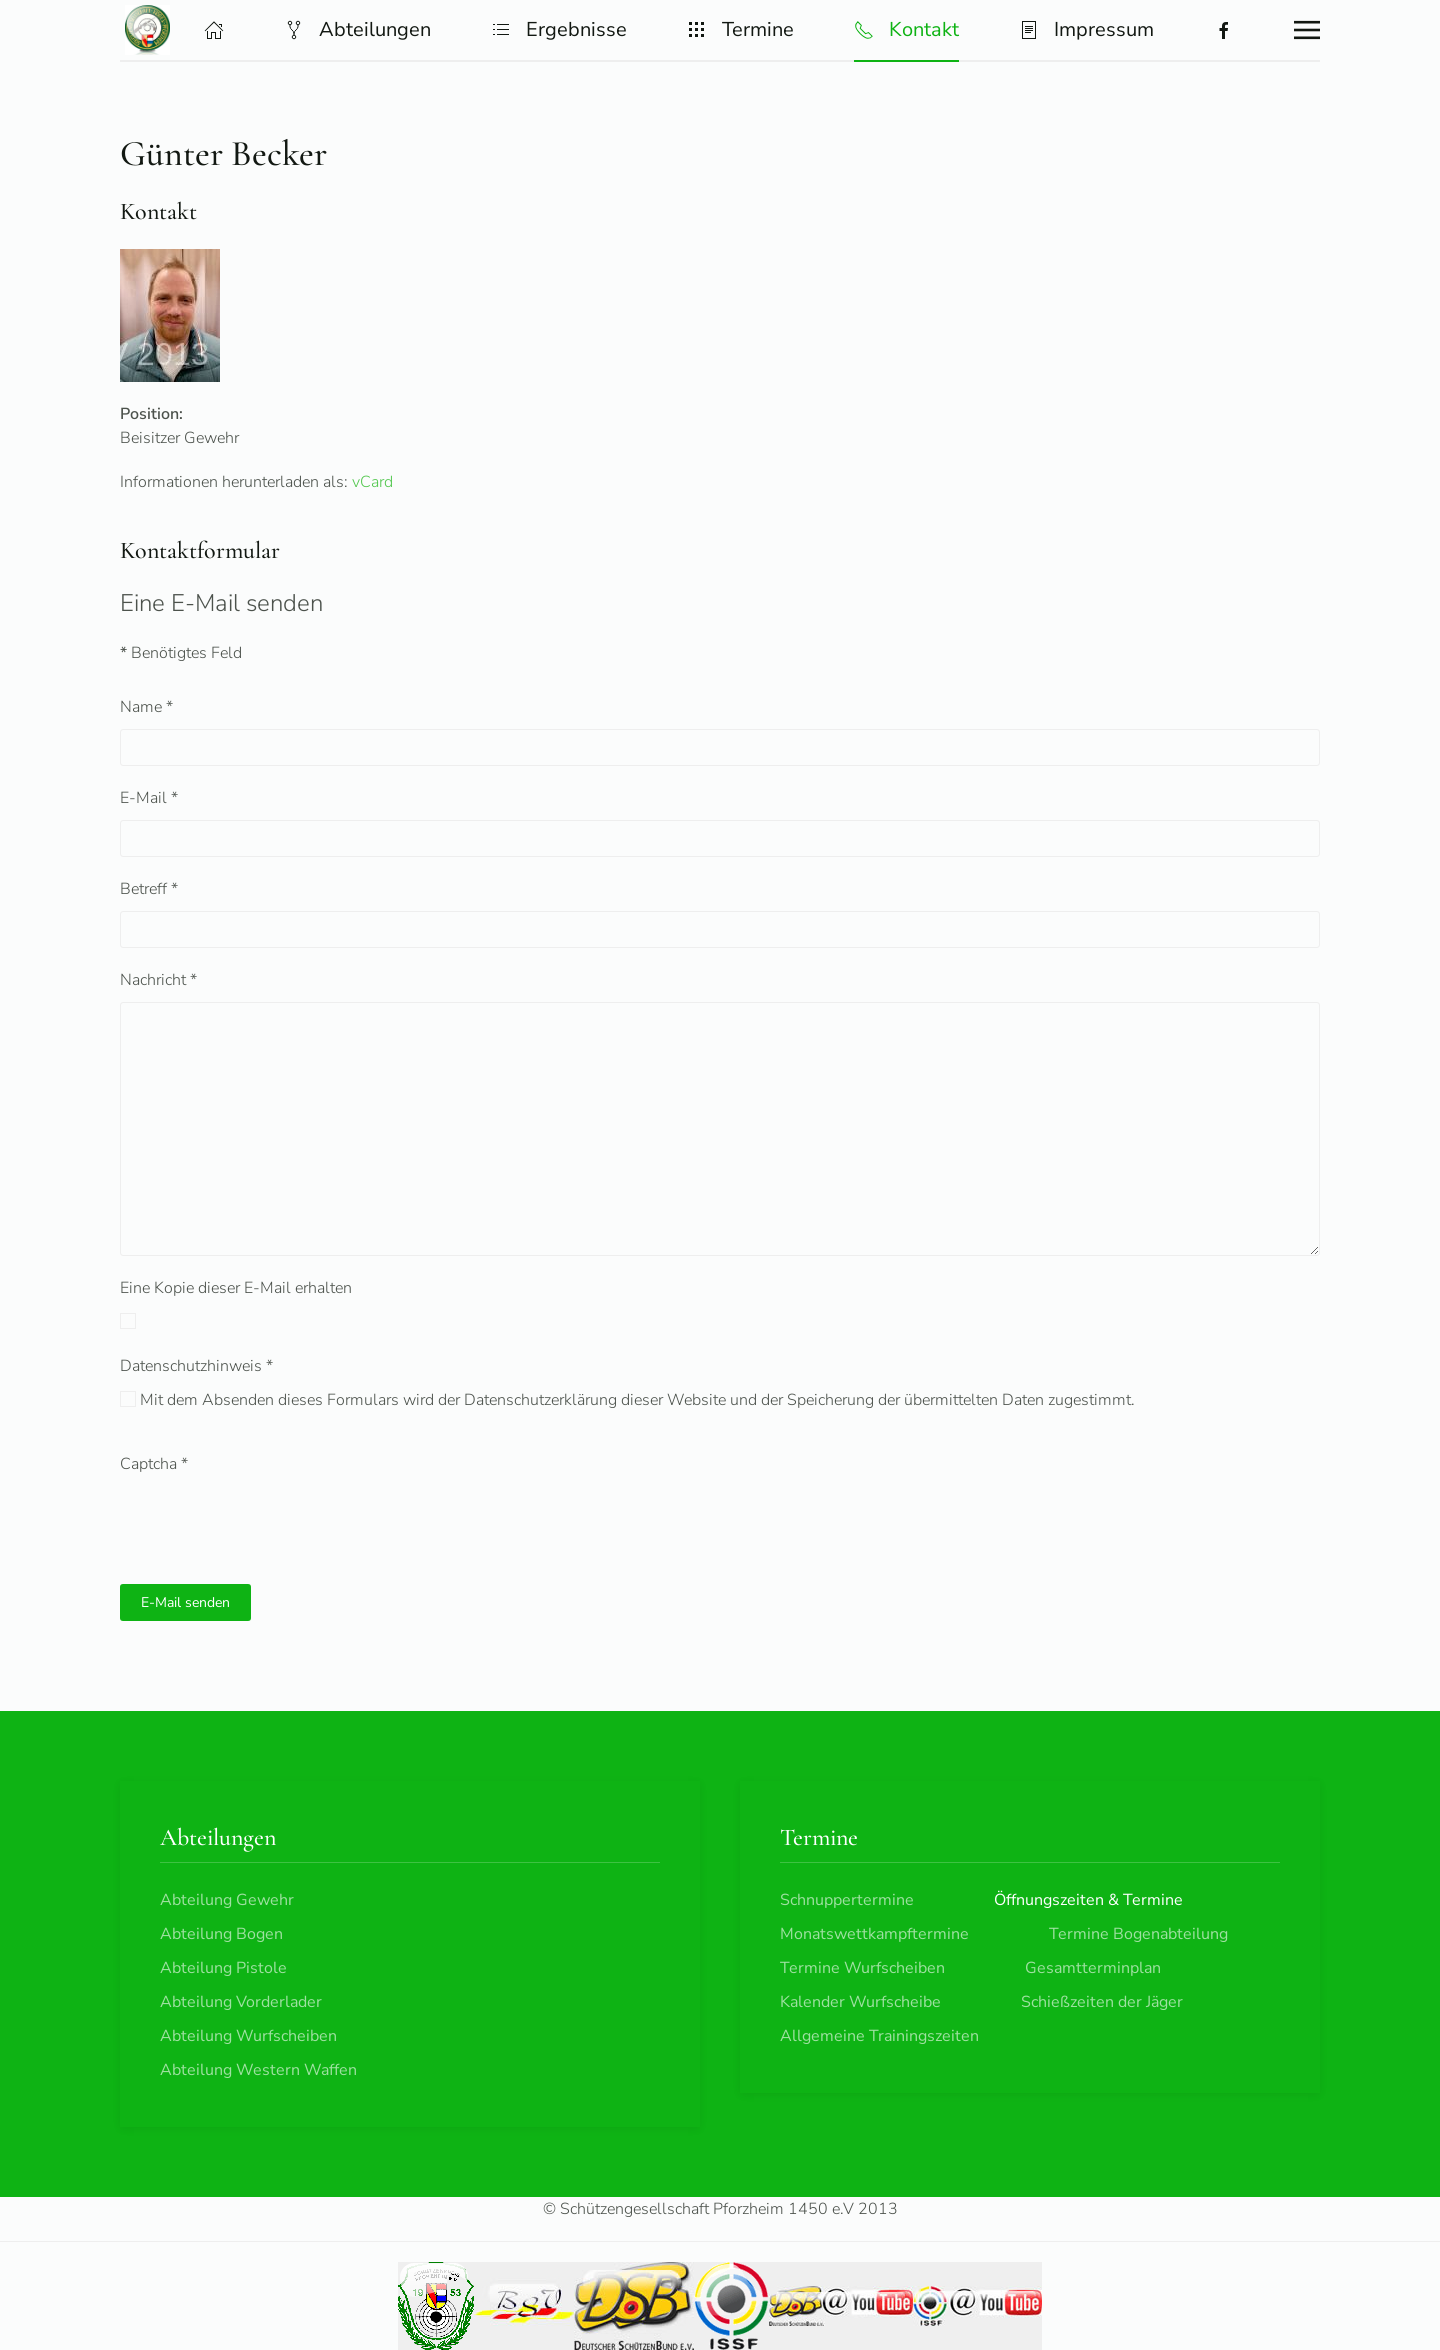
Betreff (149, 889)
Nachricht (158, 980)
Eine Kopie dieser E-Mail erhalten (236, 1288)
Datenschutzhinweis (196, 1366)
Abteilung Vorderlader (241, 2002)
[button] (214, 30)
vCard (372, 482)
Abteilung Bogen (221, 1934)
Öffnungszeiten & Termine (1088, 1900)
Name (146, 707)
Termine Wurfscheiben (862, 1968)
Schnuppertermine (847, 1900)
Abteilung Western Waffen (258, 2070)
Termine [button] (740, 29)
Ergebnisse (559, 29)
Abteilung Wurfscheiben (248, 2036)
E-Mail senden (185, 1602)
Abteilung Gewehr (227, 1900)
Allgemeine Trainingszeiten (879, 2036)
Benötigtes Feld (181, 653)
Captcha (154, 1464)
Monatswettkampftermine (874, 1934)
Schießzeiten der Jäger (1102, 2002)
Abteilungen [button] (357, 29)
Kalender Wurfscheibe (860, 2002)
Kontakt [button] (906, 29)
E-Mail (149, 798)
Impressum (1086, 29)
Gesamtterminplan (1093, 1968)
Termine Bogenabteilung (1138, 1934)
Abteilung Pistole (223, 1968)
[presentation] (272, 1525)
